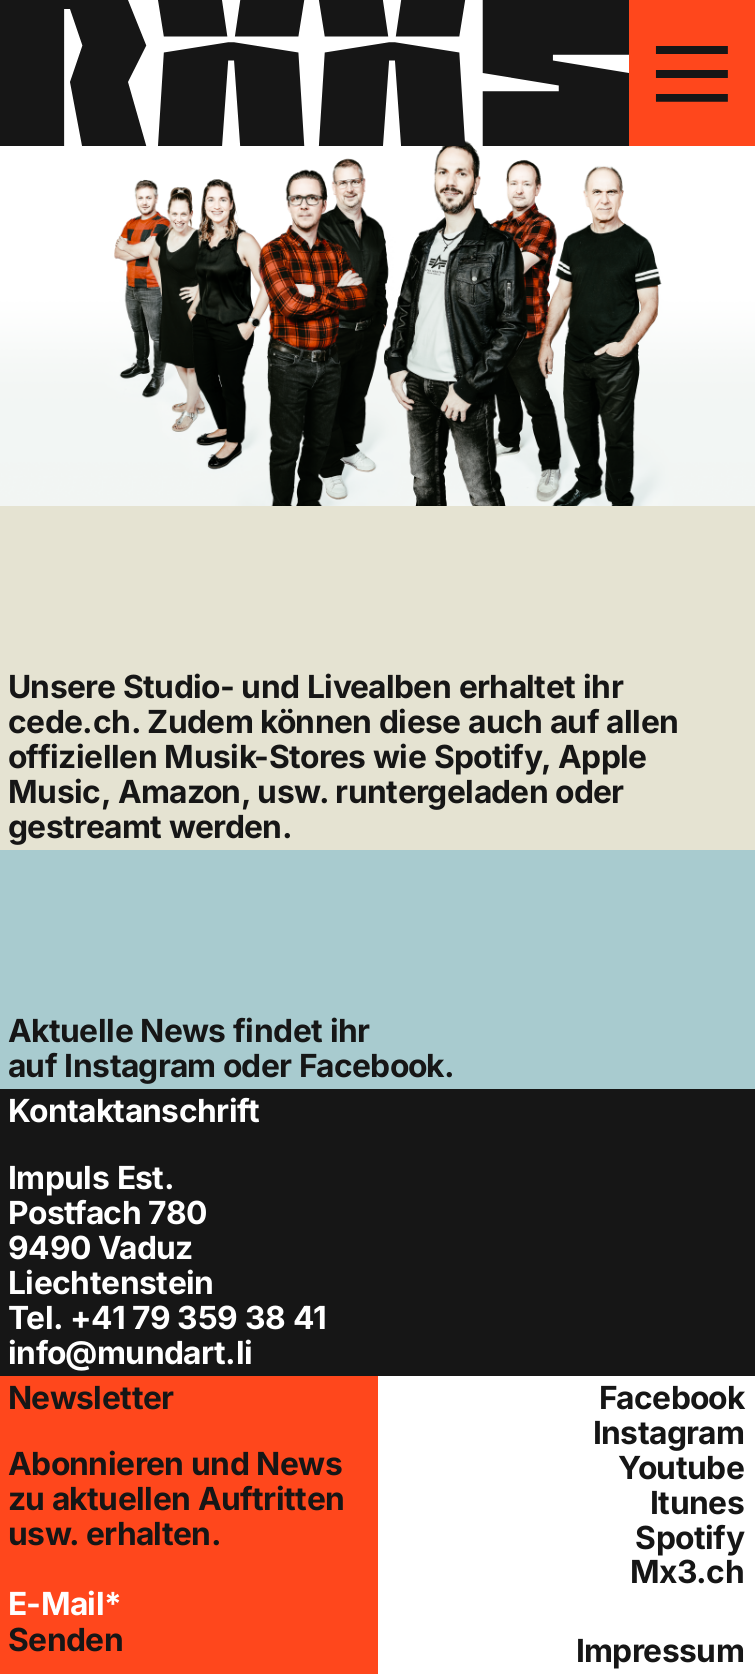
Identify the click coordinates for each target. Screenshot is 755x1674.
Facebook (371, 1065)
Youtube (681, 1468)
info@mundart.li (130, 1352)
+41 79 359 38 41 (198, 1317)
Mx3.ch (687, 1572)
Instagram (139, 1065)
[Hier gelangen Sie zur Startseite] (314, 73)
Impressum (660, 1651)
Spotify (689, 1538)
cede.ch (69, 721)
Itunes (697, 1503)
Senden (65, 1640)
